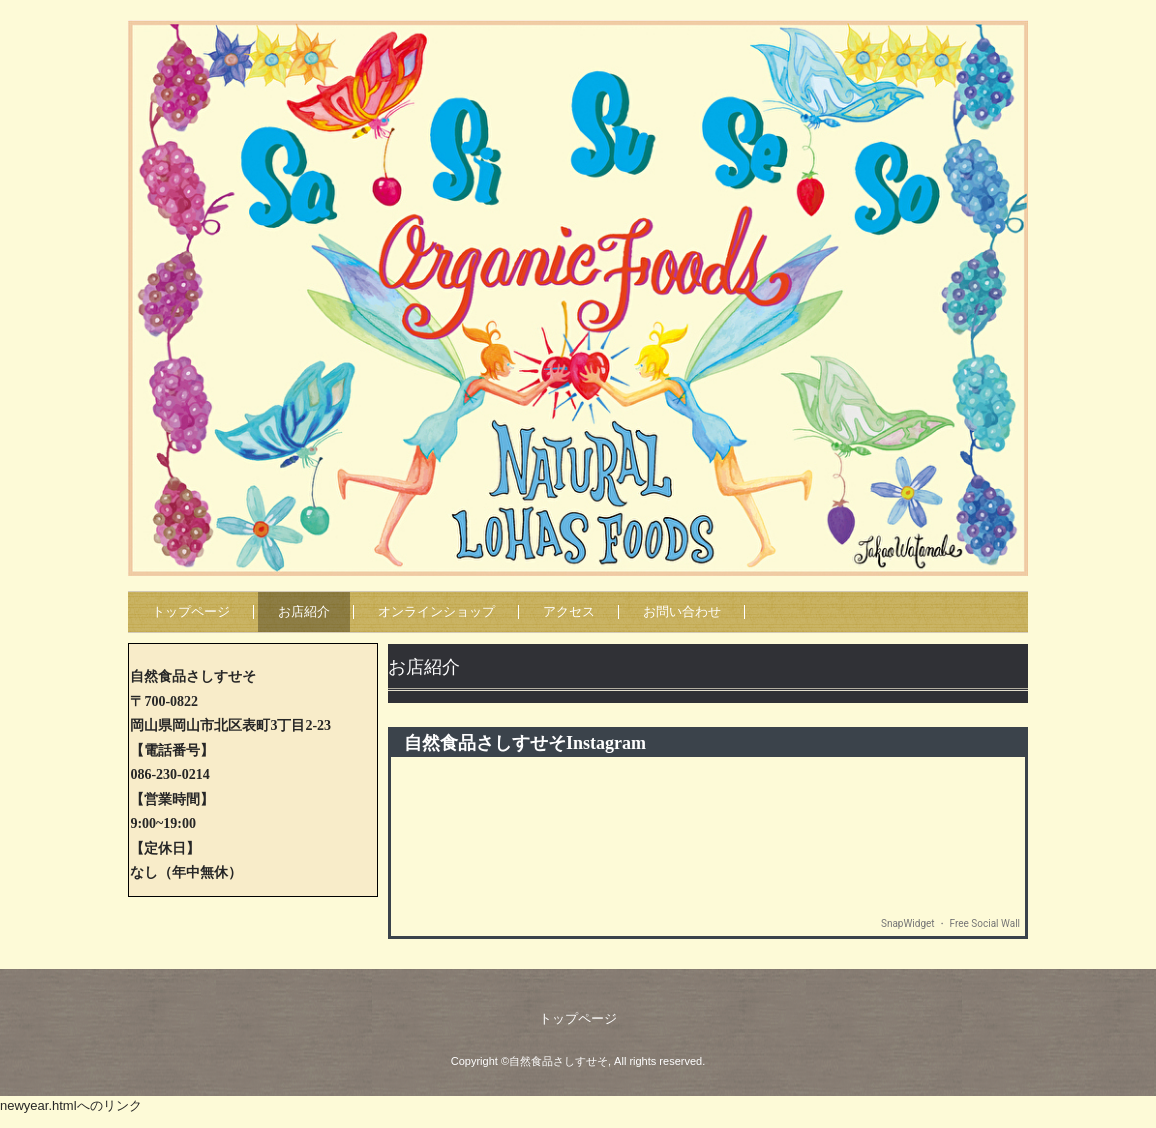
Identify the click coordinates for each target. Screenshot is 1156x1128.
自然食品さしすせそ (622, 5)
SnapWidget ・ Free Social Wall (950, 923)
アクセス (569, 611)
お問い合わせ (682, 611)
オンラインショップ (436, 611)
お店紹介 (304, 611)
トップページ (191, 611)
